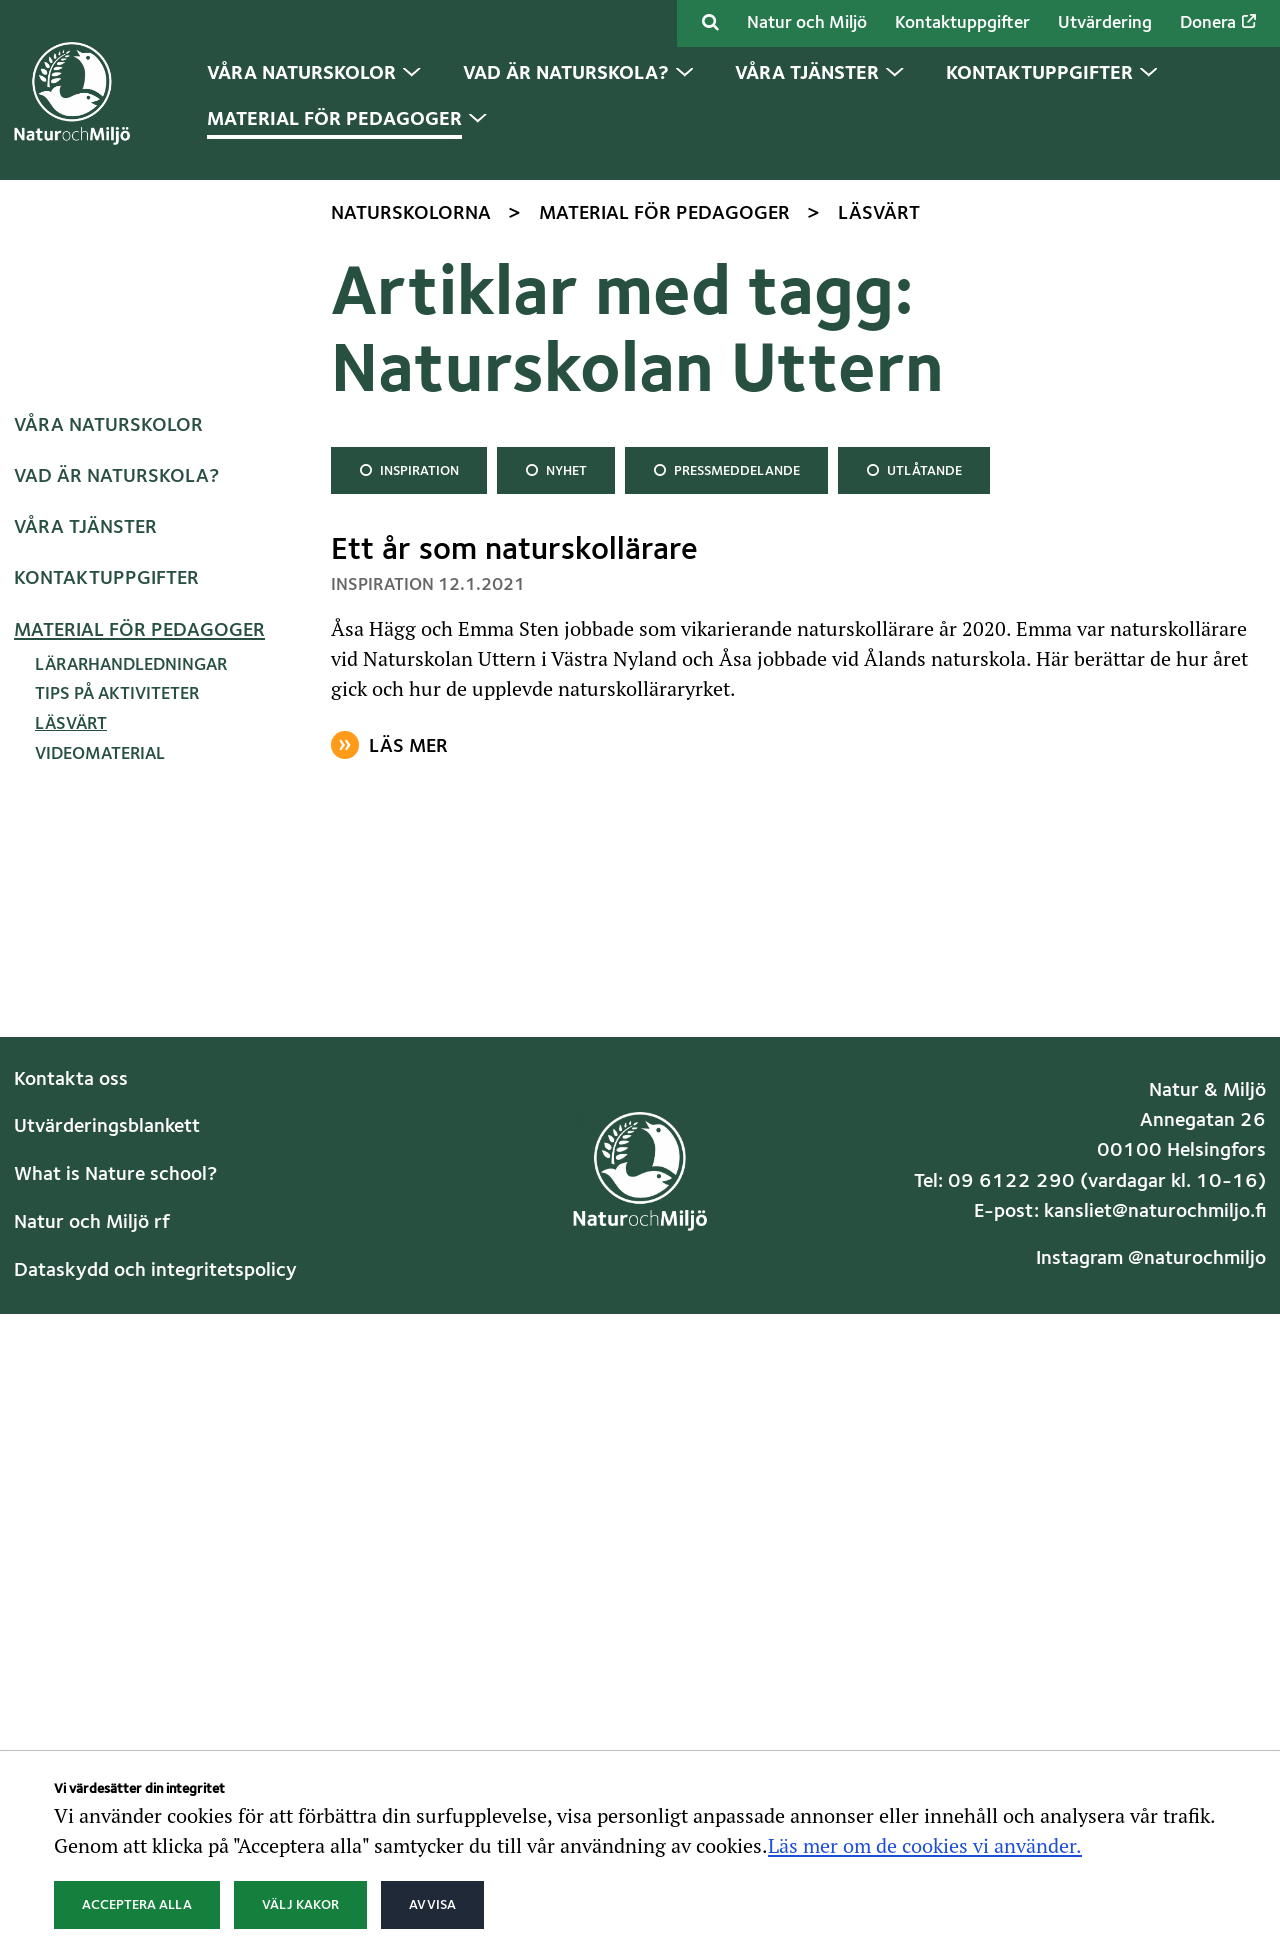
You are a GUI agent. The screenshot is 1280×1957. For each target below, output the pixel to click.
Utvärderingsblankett (107, 1561)
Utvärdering (1105, 23)
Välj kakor (300, 1905)
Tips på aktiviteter (117, 1128)
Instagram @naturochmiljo (1151, 1693)
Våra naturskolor (108, 859)
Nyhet (557, 901)
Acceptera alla (137, 1905)
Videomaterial (100, 1187)
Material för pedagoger (139, 1064)
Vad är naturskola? (116, 910)
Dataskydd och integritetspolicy (155, 1704)
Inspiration (408, 901)
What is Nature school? (115, 1609)
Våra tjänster (85, 962)
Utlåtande (913, 901)
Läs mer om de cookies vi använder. (925, 1845)
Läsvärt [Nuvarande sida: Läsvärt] (71, 1158)
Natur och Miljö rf (92, 1656)
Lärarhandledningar (131, 1098)
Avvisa (432, 1905)
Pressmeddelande (726, 901)
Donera (1218, 23)
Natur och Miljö (807, 23)
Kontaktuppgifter (962, 23)
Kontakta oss (71, 1513)
